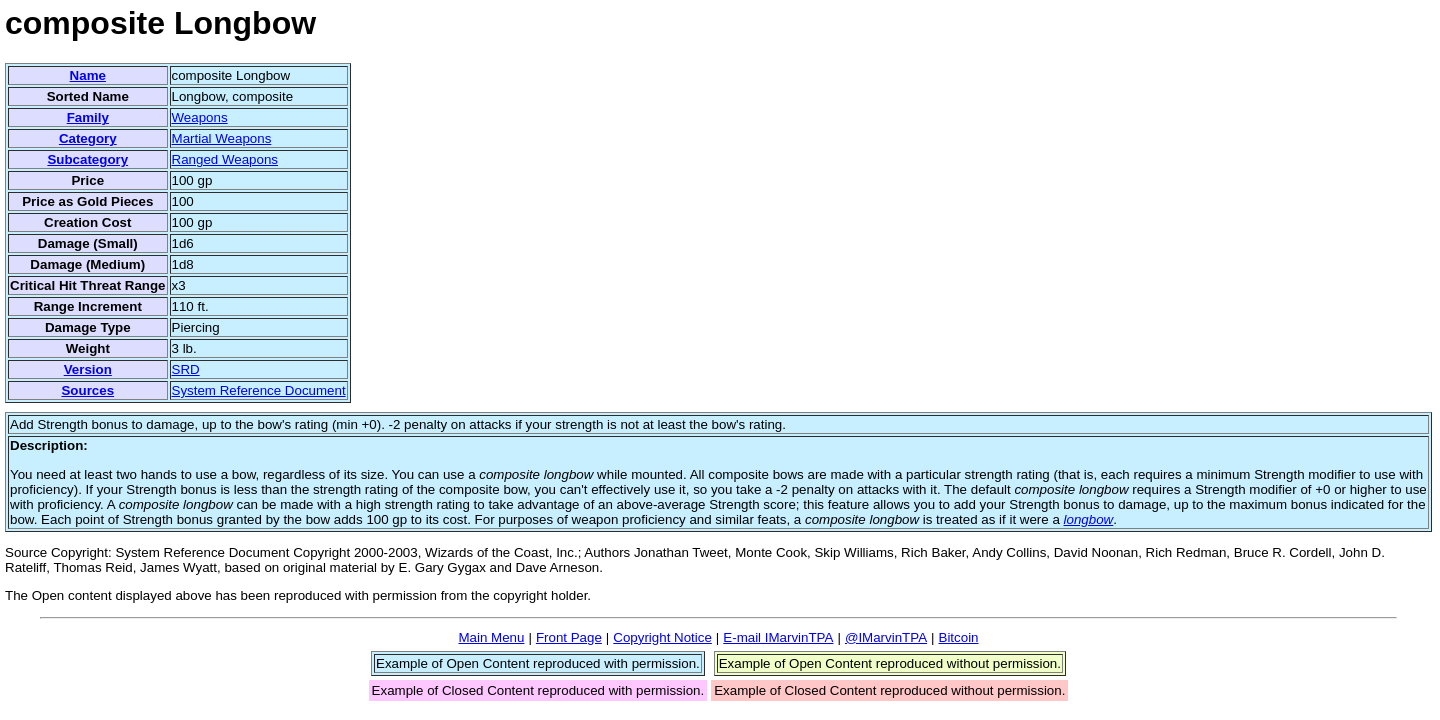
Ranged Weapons (225, 159)
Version (88, 369)
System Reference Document (259, 390)
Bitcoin (959, 637)
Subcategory (87, 159)
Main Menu (491, 637)
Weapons (200, 117)
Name (88, 75)
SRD (186, 369)
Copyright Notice (662, 637)
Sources (87, 390)
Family (88, 117)
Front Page (569, 637)
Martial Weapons (222, 138)
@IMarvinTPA (886, 637)
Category (88, 138)
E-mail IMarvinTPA (778, 637)
